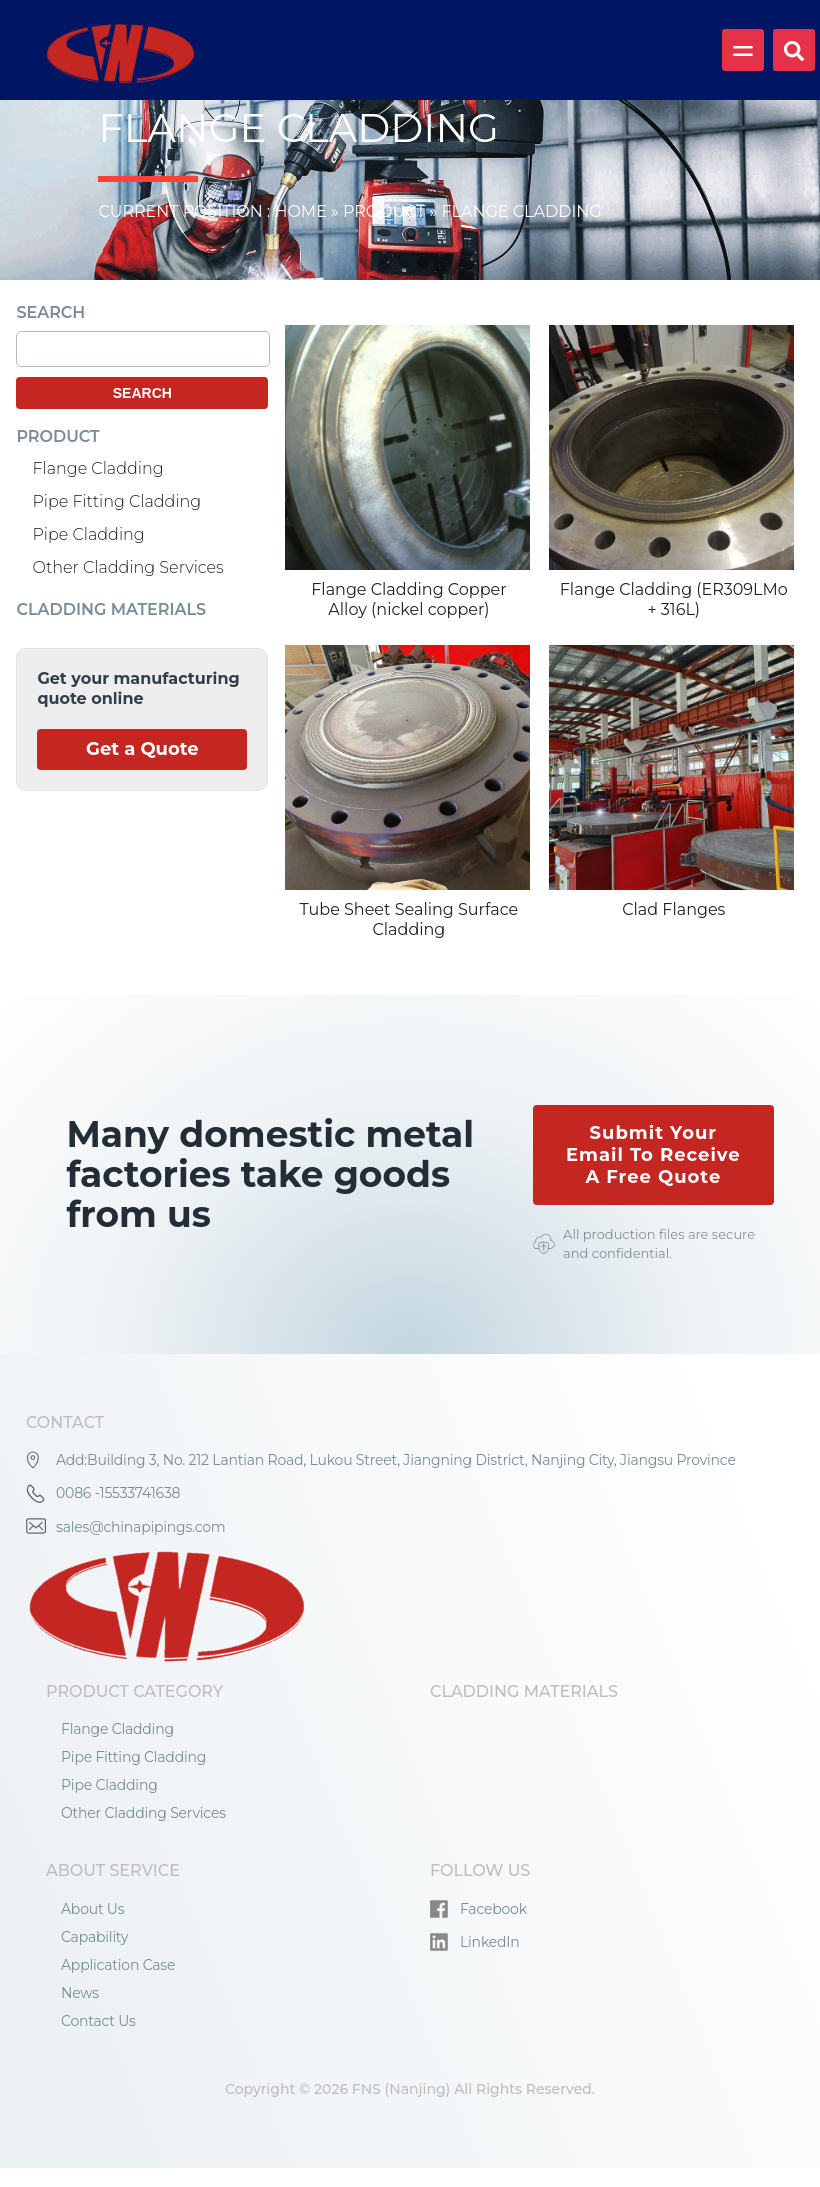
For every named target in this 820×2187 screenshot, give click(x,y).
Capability (94, 1937)
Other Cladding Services (127, 567)
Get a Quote (142, 749)
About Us (92, 1909)
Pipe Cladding (88, 534)
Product (384, 211)
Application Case (118, 1965)
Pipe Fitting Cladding (116, 501)
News (80, 1993)
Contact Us (98, 2021)
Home (298, 211)
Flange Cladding (97, 468)
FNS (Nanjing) (401, 2089)
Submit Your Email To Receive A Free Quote (653, 1155)
